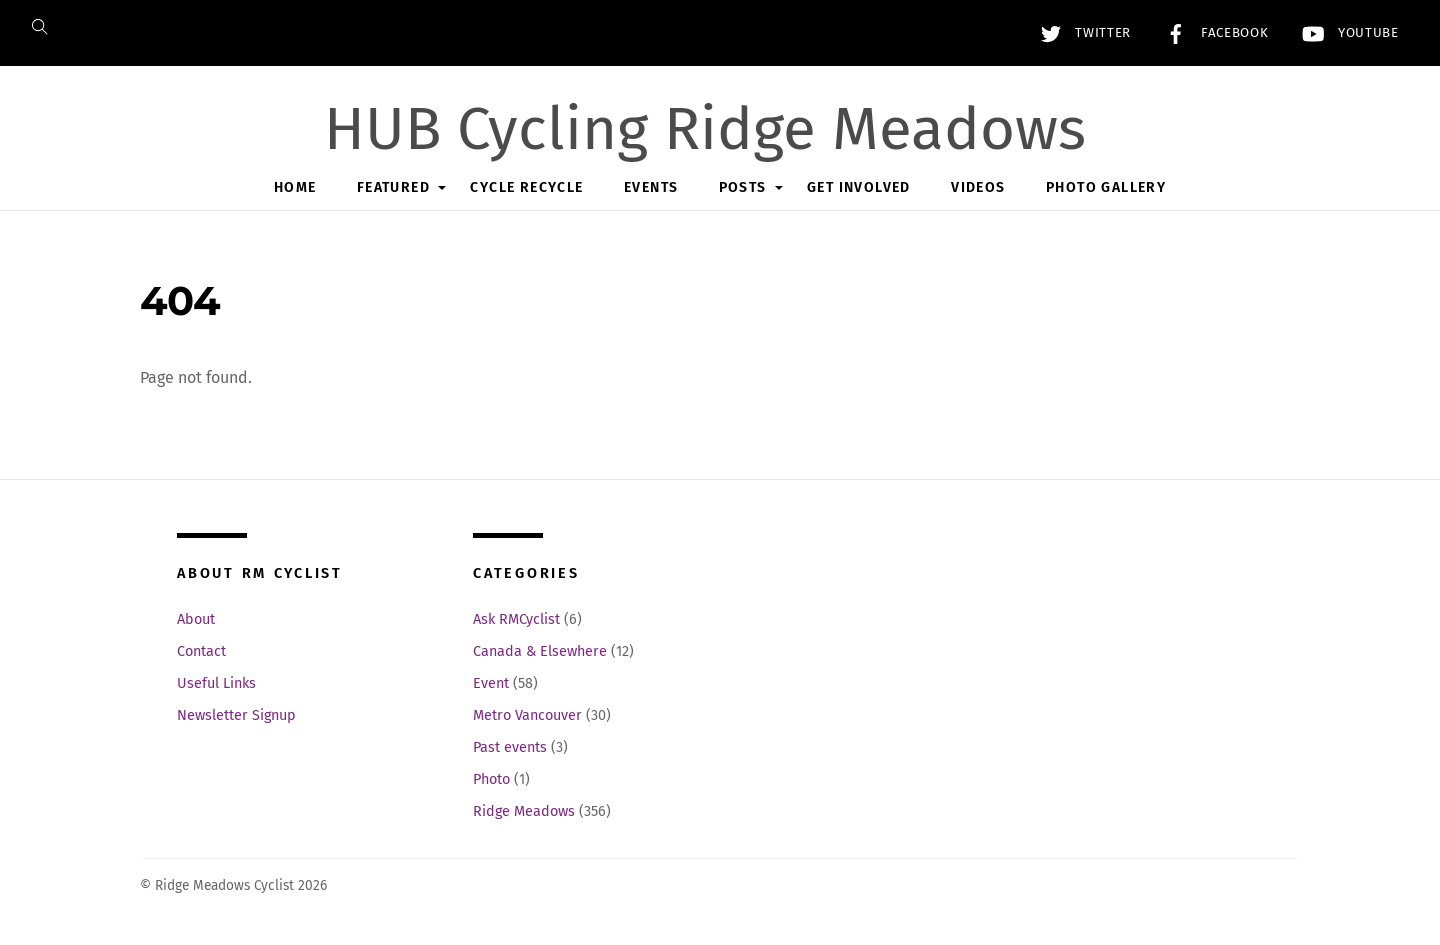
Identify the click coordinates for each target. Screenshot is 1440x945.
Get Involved (859, 187)
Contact (201, 651)
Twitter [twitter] (1081, 33)
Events (651, 187)
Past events (510, 747)
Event (491, 683)
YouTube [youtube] (1345, 33)
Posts (743, 187)
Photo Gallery (1106, 187)
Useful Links (216, 683)
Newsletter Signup (236, 715)
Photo (491, 779)
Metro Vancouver (527, 715)
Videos (978, 187)
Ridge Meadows (524, 811)
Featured (393, 187)
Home (295, 187)
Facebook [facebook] (1212, 33)
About (196, 619)
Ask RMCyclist (516, 619)
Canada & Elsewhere (540, 651)
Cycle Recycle (526, 187)
